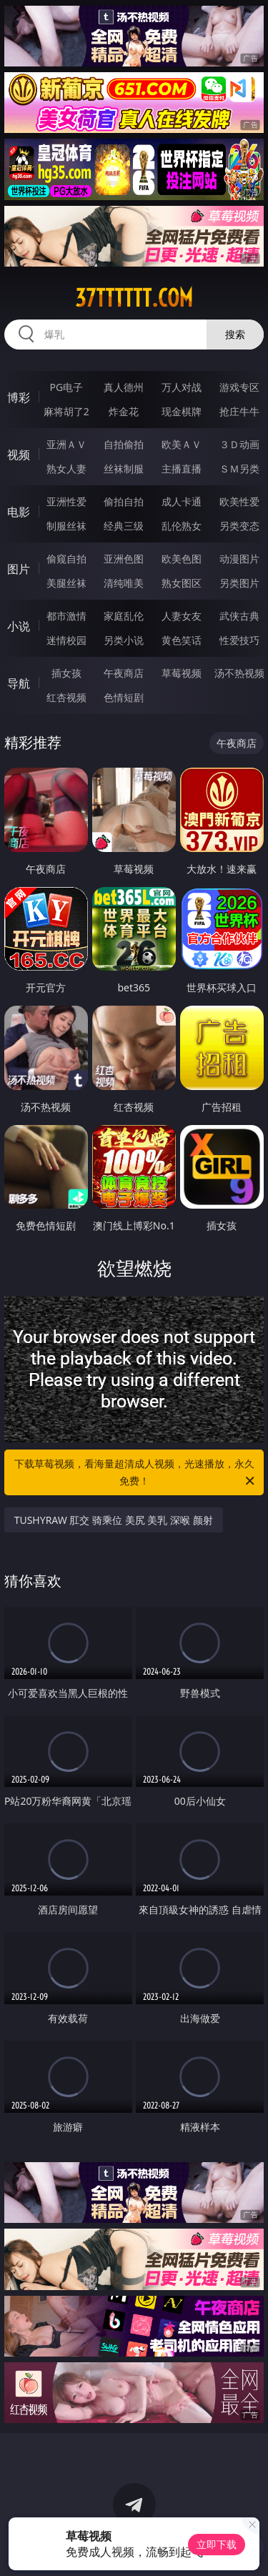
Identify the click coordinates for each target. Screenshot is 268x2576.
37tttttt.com (134, 298)
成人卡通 (182, 501)
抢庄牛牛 (239, 411)
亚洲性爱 (66, 501)
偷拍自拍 (124, 501)
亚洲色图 (124, 558)
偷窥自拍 (66, 558)
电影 (18, 512)
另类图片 (239, 583)
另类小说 (124, 640)
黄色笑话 (182, 640)
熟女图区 (182, 583)
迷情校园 (66, 640)
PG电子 (66, 387)
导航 (18, 683)
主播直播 (182, 468)
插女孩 (66, 673)
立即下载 (217, 2544)
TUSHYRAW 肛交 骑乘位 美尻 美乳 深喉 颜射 (113, 1520)
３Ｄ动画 (239, 444)
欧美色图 (182, 558)
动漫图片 (239, 558)
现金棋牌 (182, 411)
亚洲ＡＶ (66, 444)
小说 (18, 626)
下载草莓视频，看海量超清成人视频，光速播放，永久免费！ (135, 1473)
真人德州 (124, 387)
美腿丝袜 (66, 583)
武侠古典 (239, 616)
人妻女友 (182, 616)
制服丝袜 (66, 525)
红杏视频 (66, 697)
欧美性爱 (239, 501)
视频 (18, 454)
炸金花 (124, 411)
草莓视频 (182, 673)
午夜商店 (124, 673)
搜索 (235, 334)
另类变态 (239, 525)
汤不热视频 (239, 673)
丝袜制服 (124, 468)
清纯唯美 (124, 583)
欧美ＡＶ (182, 444)
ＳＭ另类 (239, 468)
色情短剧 (124, 697)
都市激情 (66, 616)
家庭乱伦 (124, 616)
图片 (18, 569)
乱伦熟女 (182, 525)
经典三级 (124, 525)
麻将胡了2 (66, 411)
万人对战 (182, 387)
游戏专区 (239, 387)
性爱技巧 (239, 640)
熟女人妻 (66, 468)
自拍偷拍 (124, 444)
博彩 (18, 397)
